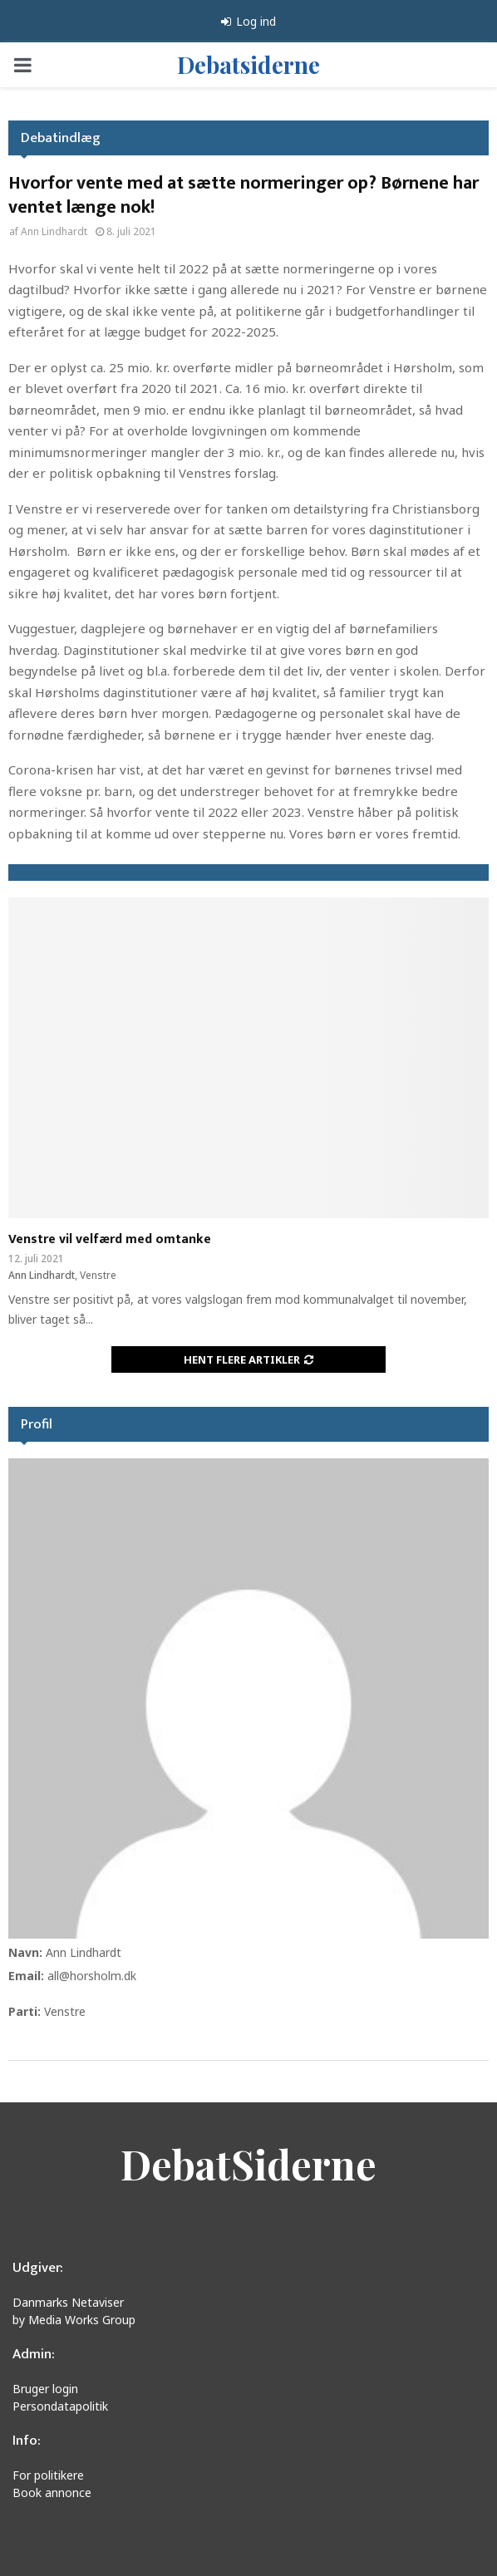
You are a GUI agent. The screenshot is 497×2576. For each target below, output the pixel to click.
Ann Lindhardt (54, 231)
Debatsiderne (248, 64)
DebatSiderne (248, 2164)
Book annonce (51, 2492)
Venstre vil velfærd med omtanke (109, 1239)
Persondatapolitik (60, 2406)
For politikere (48, 2475)
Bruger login (45, 2389)
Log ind (248, 21)
